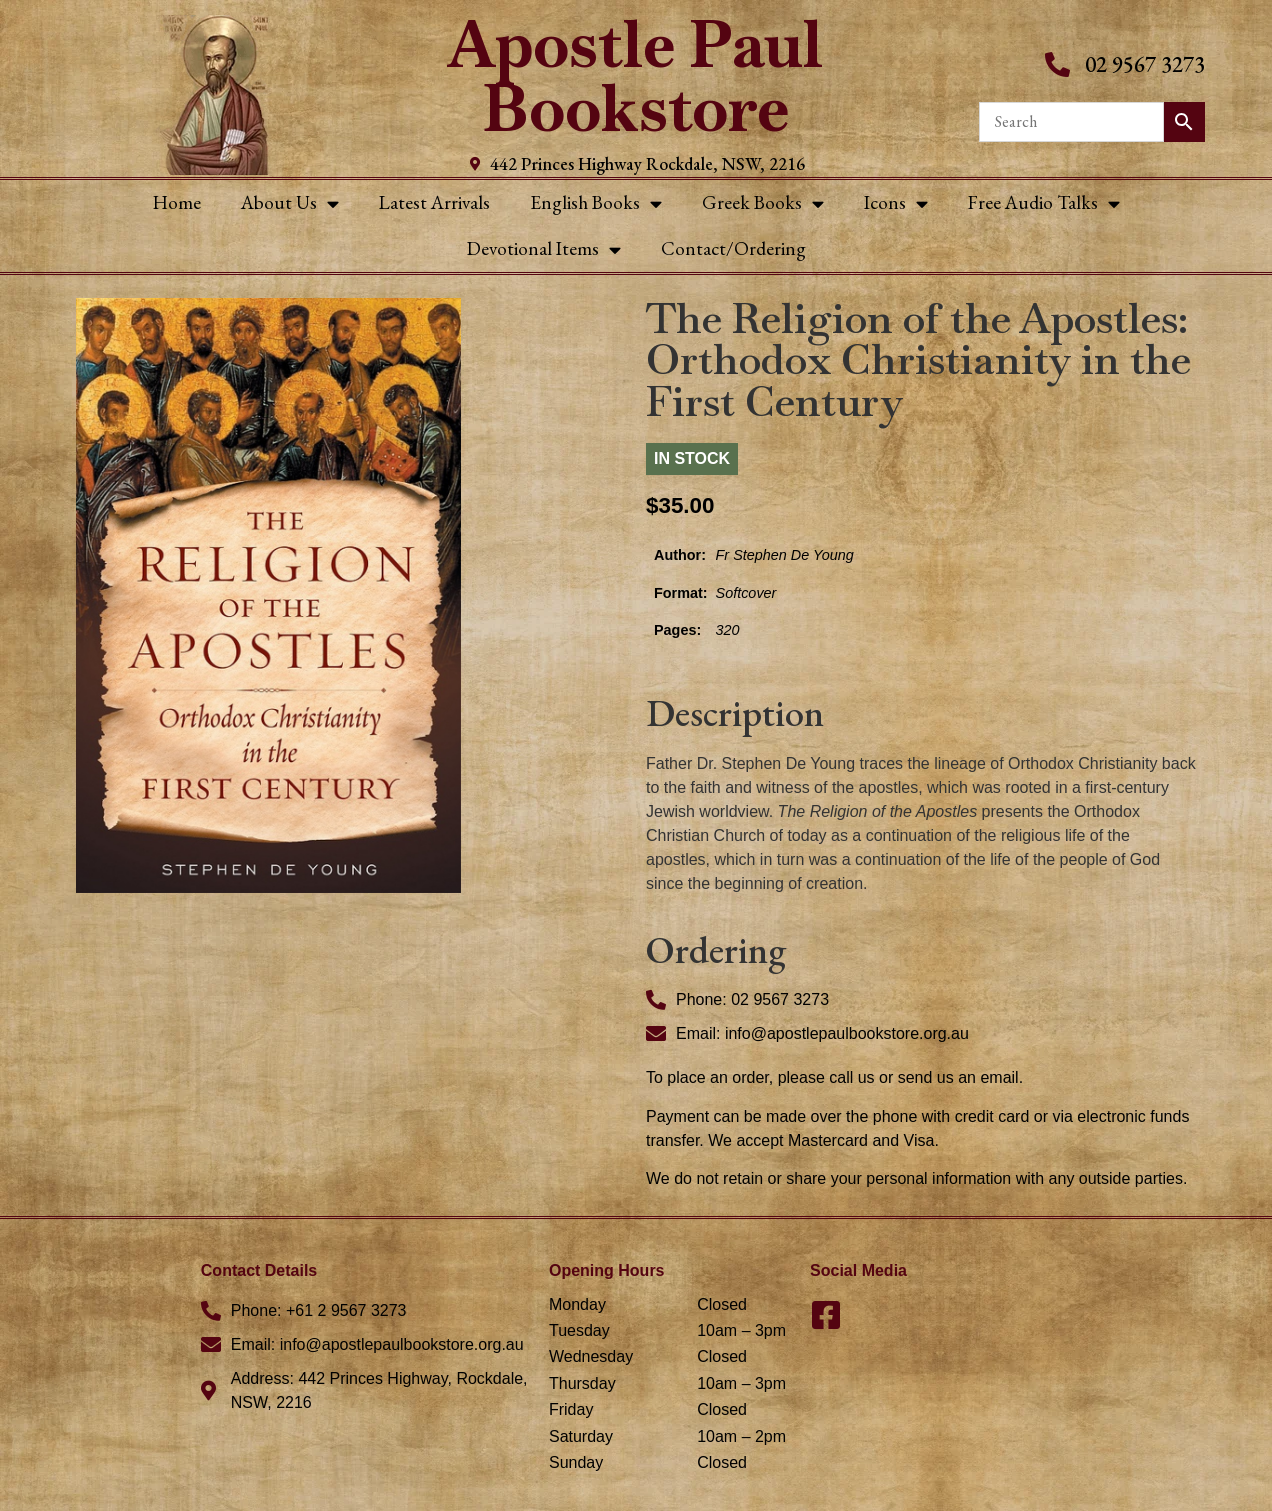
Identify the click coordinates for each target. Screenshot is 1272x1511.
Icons (896, 203)
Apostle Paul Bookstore (635, 76)
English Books (596, 203)
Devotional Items (544, 249)
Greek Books (763, 203)
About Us (290, 203)
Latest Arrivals (434, 202)
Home (177, 202)
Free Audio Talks (1044, 203)
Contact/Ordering (733, 248)
